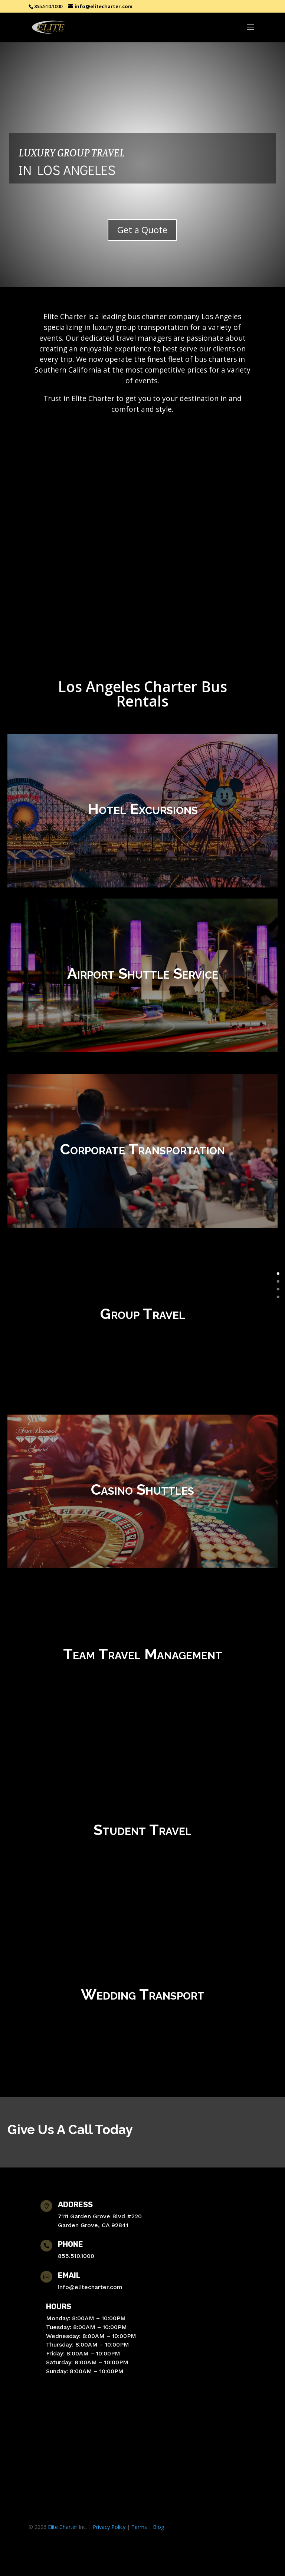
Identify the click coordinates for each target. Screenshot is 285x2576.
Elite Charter (62, 2526)
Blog (158, 2526)
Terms (139, 2526)
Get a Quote (142, 230)
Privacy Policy (109, 2526)
